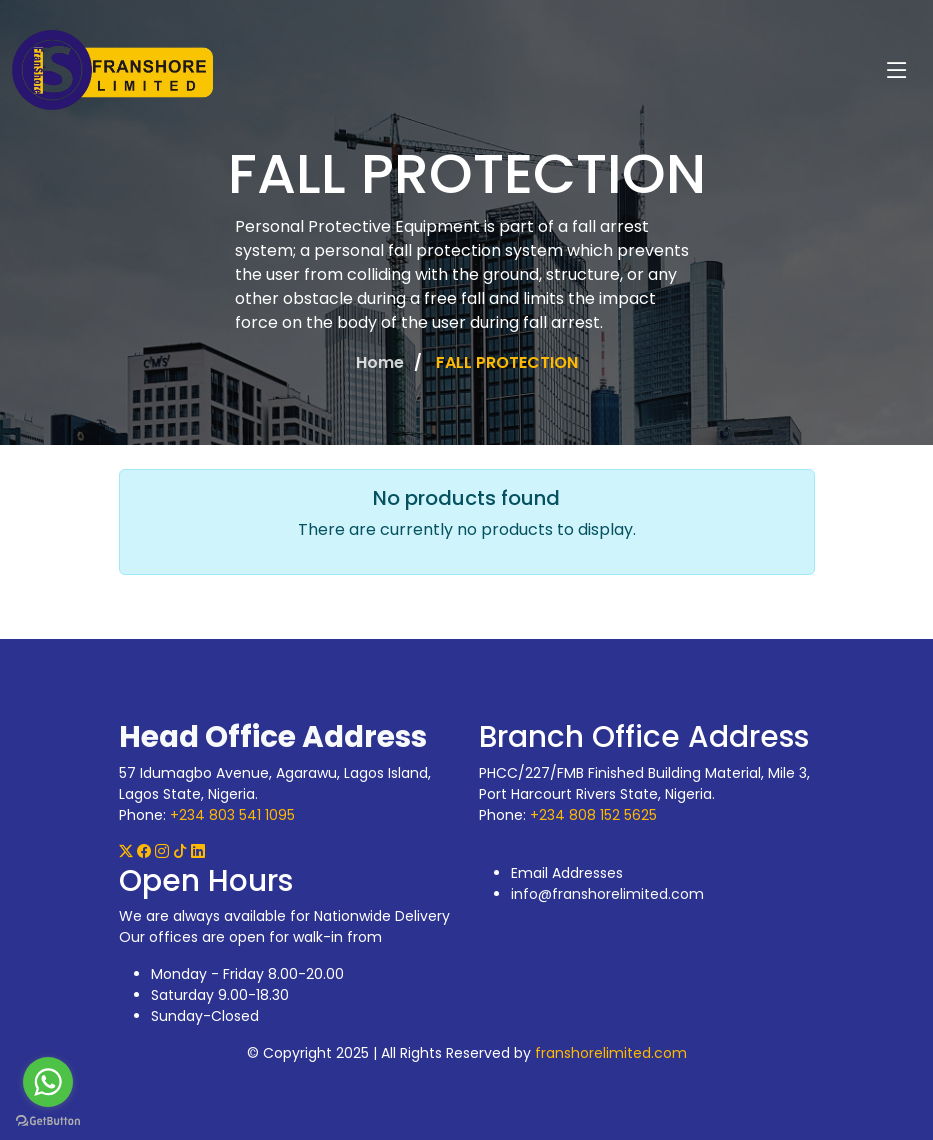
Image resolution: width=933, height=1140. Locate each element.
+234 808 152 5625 (593, 815)
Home (380, 362)
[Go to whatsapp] (48, 1082)
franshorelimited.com (611, 1053)
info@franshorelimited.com (607, 894)
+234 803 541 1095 (232, 815)
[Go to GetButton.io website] (48, 1120)
